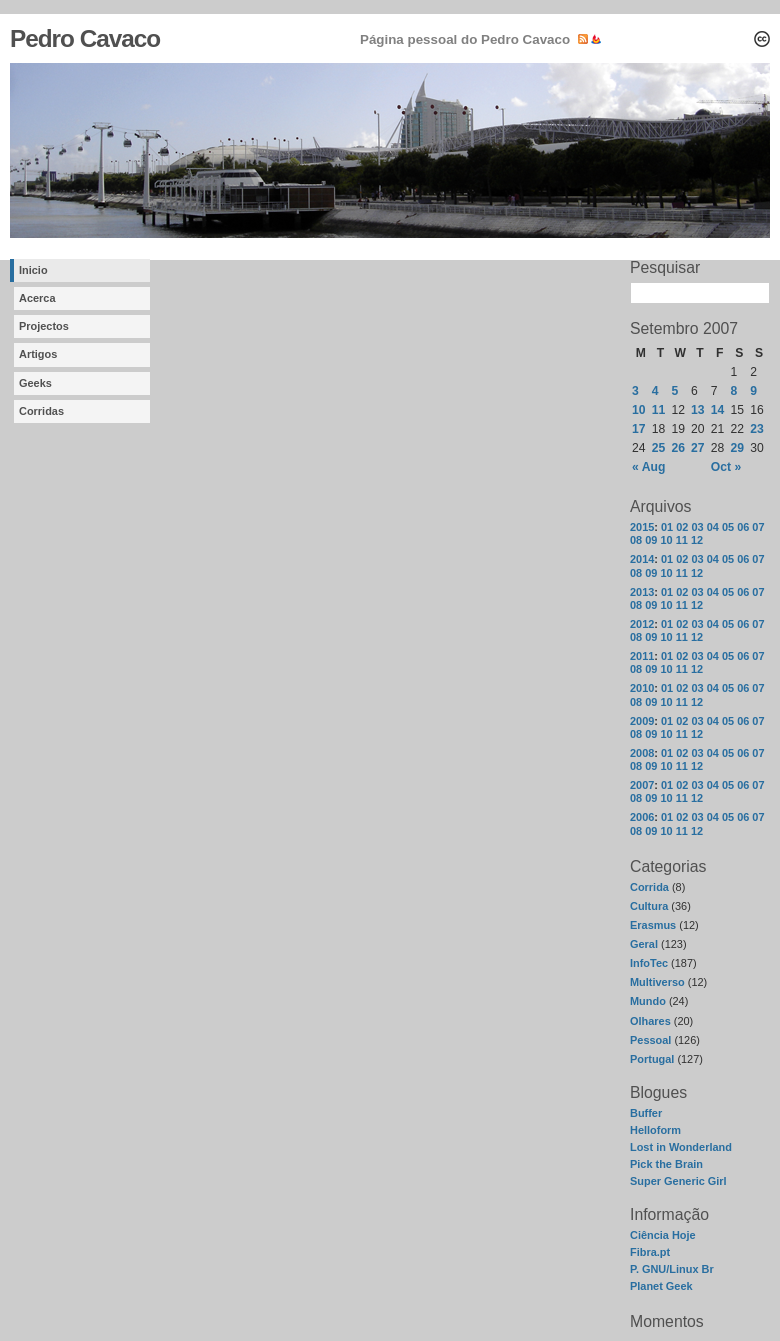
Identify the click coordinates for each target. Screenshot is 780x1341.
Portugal (652, 1059)
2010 (642, 688)
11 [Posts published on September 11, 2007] (659, 410)
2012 (642, 624)
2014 (642, 559)
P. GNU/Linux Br (672, 1269)
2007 (642, 785)
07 (758, 527)
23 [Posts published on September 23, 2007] (757, 429)
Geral (644, 944)
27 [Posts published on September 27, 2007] (698, 448)
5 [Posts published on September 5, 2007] (674, 391)
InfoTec (649, 963)
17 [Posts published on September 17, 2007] (639, 429)
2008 (642, 753)
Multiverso (657, 982)
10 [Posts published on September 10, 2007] (639, 410)
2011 (642, 656)
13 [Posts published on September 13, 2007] (698, 410)
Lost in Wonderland (681, 1147)
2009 (642, 721)
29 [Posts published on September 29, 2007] (738, 448)
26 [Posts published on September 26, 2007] (678, 448)
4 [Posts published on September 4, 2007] (655, 391)
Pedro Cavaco (85, 38)
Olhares (650, 1021)
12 (697, 540)
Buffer (646, 1113)
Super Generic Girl (678, 1181)
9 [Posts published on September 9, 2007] (753, 391)
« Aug (648, 467)
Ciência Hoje (663, 1235)
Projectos (44, 326)
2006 (642, 817)
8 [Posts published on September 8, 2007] (734, 391)
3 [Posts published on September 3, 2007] (635, 391)
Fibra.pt (650, 1252)
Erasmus (653, 925)
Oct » (726, 467)
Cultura (649, 906)
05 (728, 527)
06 (743, 527)
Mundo (648, 1001)
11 (682, 540)
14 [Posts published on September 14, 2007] (718, 410)
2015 (642, 527)
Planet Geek (661, 1286)
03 (697, 527)
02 (682, 527)
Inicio (33, 270)
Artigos (38, 354)
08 (636, 540)
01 (667, 527)
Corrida (649, 887)
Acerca (37, 298)
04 (713, 527)
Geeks (35, 383)
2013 (642, 592)
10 (666, 540)
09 (651, 540)
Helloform (655, 1130)
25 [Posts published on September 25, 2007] (659, 448)
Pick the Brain (666, 1164)
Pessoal (650, 1040)
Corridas (41, 411)
